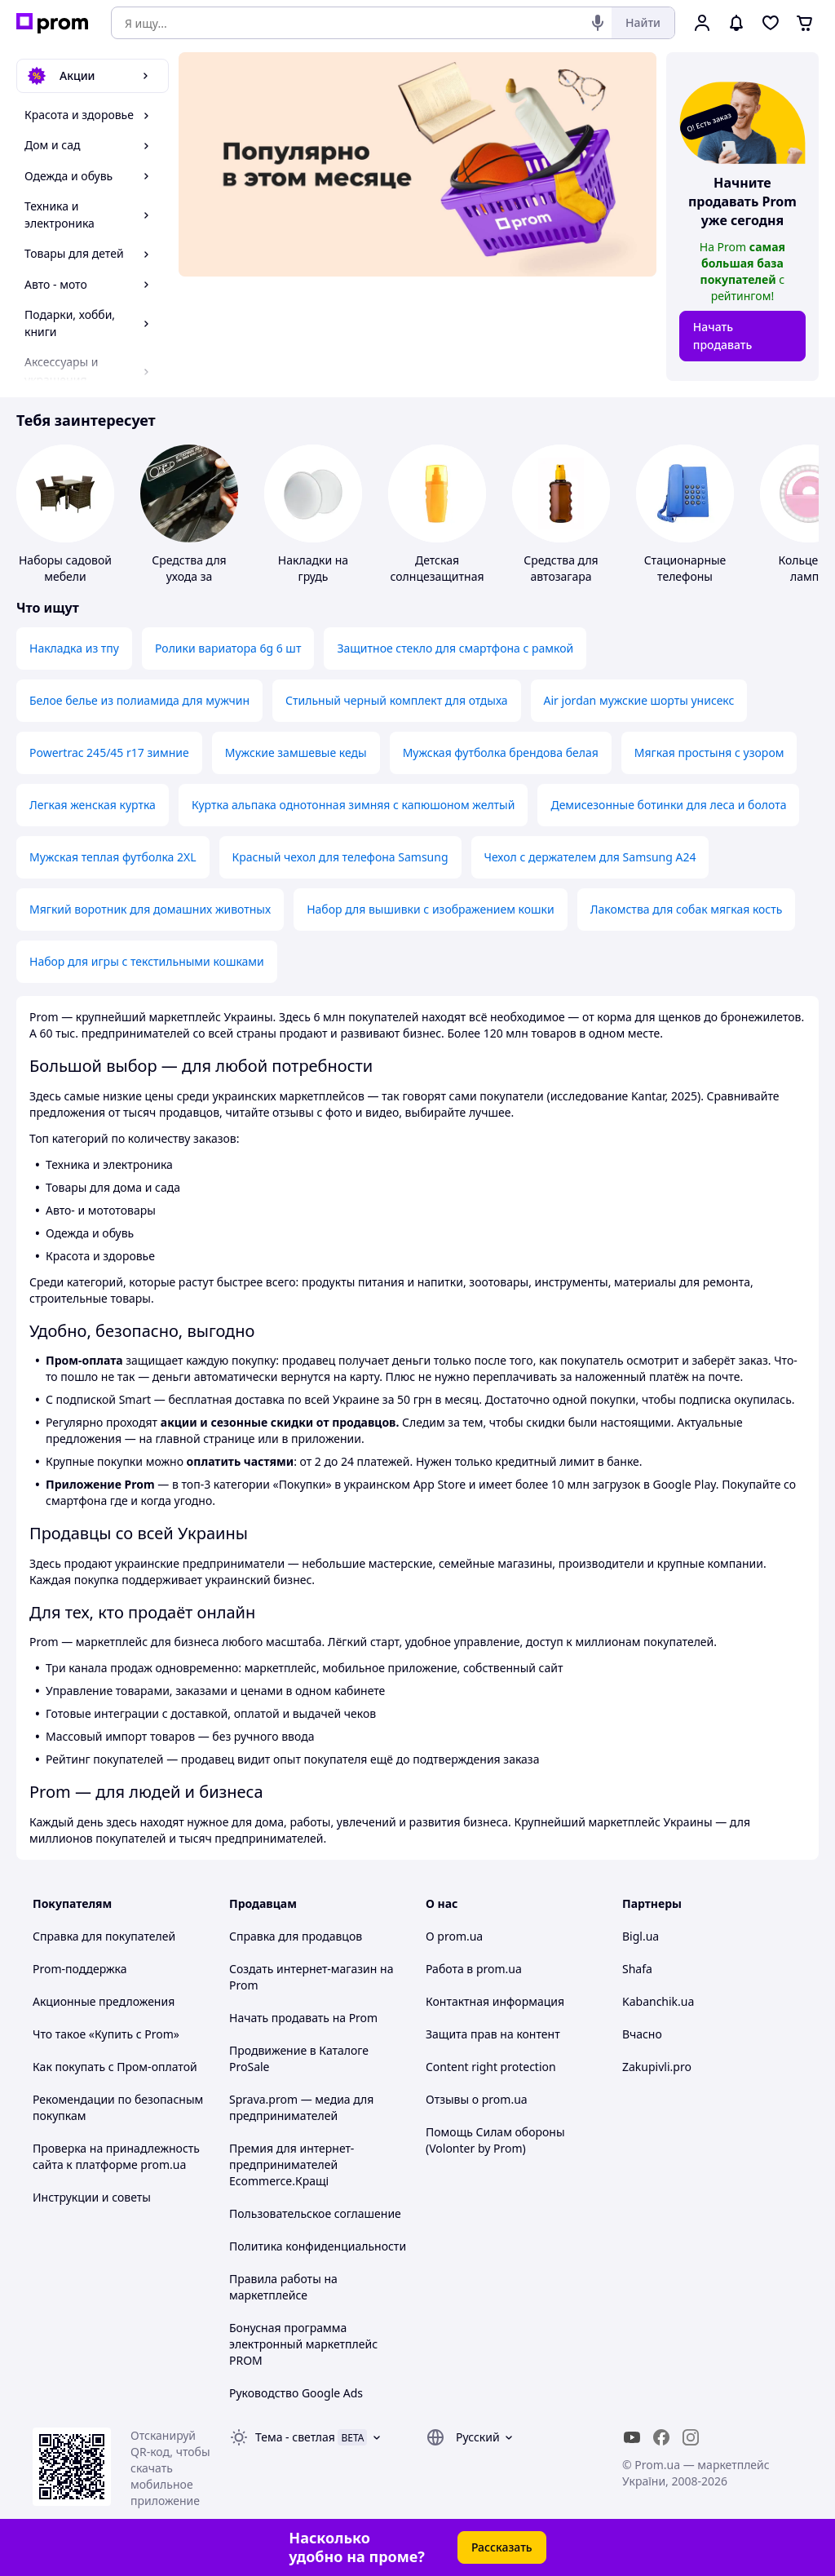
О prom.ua (454, 1936)
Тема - (295, 2437)
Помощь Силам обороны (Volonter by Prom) (495, 2140)
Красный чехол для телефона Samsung (340, 857)
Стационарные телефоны (685, 568)
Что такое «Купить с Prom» (106, 2034)
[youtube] (632, 2437)
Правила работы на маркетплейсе (283, 2287)
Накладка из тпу (74, 648)
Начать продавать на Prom (303, 2017)
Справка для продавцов (295, 1936)
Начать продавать (723, 335)
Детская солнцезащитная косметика (437, 576)
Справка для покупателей (104, 1936)
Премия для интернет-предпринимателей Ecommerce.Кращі (291, 2164)
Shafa (637, 1968)
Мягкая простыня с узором (709, 752)
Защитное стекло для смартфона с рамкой (455, 648)
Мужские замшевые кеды (296, 752)
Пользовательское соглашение (315, 2213)
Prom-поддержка (80, 1968)
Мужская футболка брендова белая (501, 752)
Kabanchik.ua (658, 2001)
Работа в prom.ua (474, 1968)
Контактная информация (495, 2001)
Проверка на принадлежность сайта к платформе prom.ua (116, 2156)
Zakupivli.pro (656, 2066)
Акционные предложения (104, 2001)
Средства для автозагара (561, 568)
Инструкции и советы (92, 2197)
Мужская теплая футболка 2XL (113, 857)
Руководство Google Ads (296, 2393)
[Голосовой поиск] (598, 22)
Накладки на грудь (313, 568)
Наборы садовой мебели (65, 568)
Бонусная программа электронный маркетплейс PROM (303, 2344)
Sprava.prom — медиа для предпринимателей (301, 2107)
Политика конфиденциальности (317, 2246)
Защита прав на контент (493, 2034)
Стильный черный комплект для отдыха (396, 700)
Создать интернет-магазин (303, 1968)
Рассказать (501, 2547)
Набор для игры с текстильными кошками (146, 961)
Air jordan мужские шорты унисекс (639, 700)
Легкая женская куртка (92, 804)
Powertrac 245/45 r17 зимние (109, 752)
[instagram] (690, 2437)
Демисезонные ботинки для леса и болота (668, 804)
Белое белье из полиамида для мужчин (139, 700)
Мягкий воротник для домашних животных (150, 909)
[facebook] (661, 2437)
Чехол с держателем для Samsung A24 (590, 857)
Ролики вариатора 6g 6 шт (228, 648)
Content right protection (491, 2066)
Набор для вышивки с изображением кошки (430, 909)
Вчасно (642, 2034)
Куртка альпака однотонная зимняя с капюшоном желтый (353, 804)
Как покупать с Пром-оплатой (115, 2066)
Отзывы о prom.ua (477, 2099)
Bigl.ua (640, 1936)
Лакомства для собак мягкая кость (686, 909)
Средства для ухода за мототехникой (189, 576)
